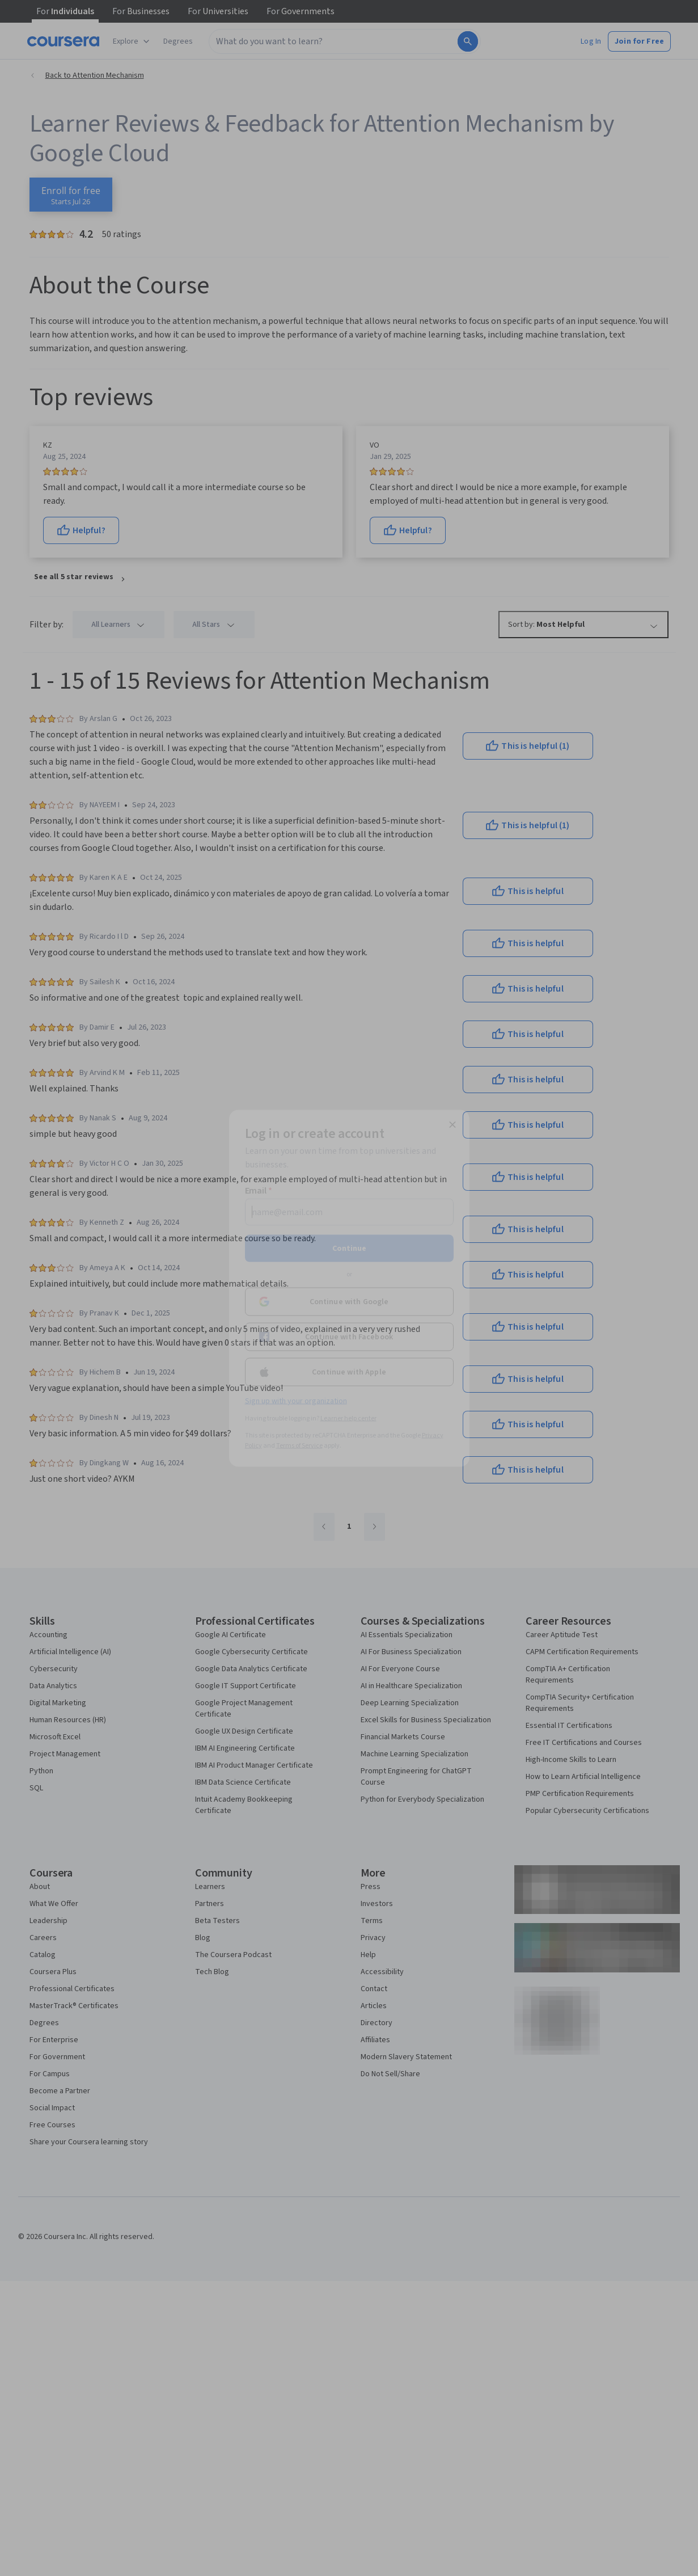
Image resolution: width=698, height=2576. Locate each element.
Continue (349, 1248)
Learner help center (348, 1418)
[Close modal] (452, 1124)
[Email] (349, 1211)
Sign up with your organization (296, 1400)
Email (259, 1190)
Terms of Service (299, 1445)
